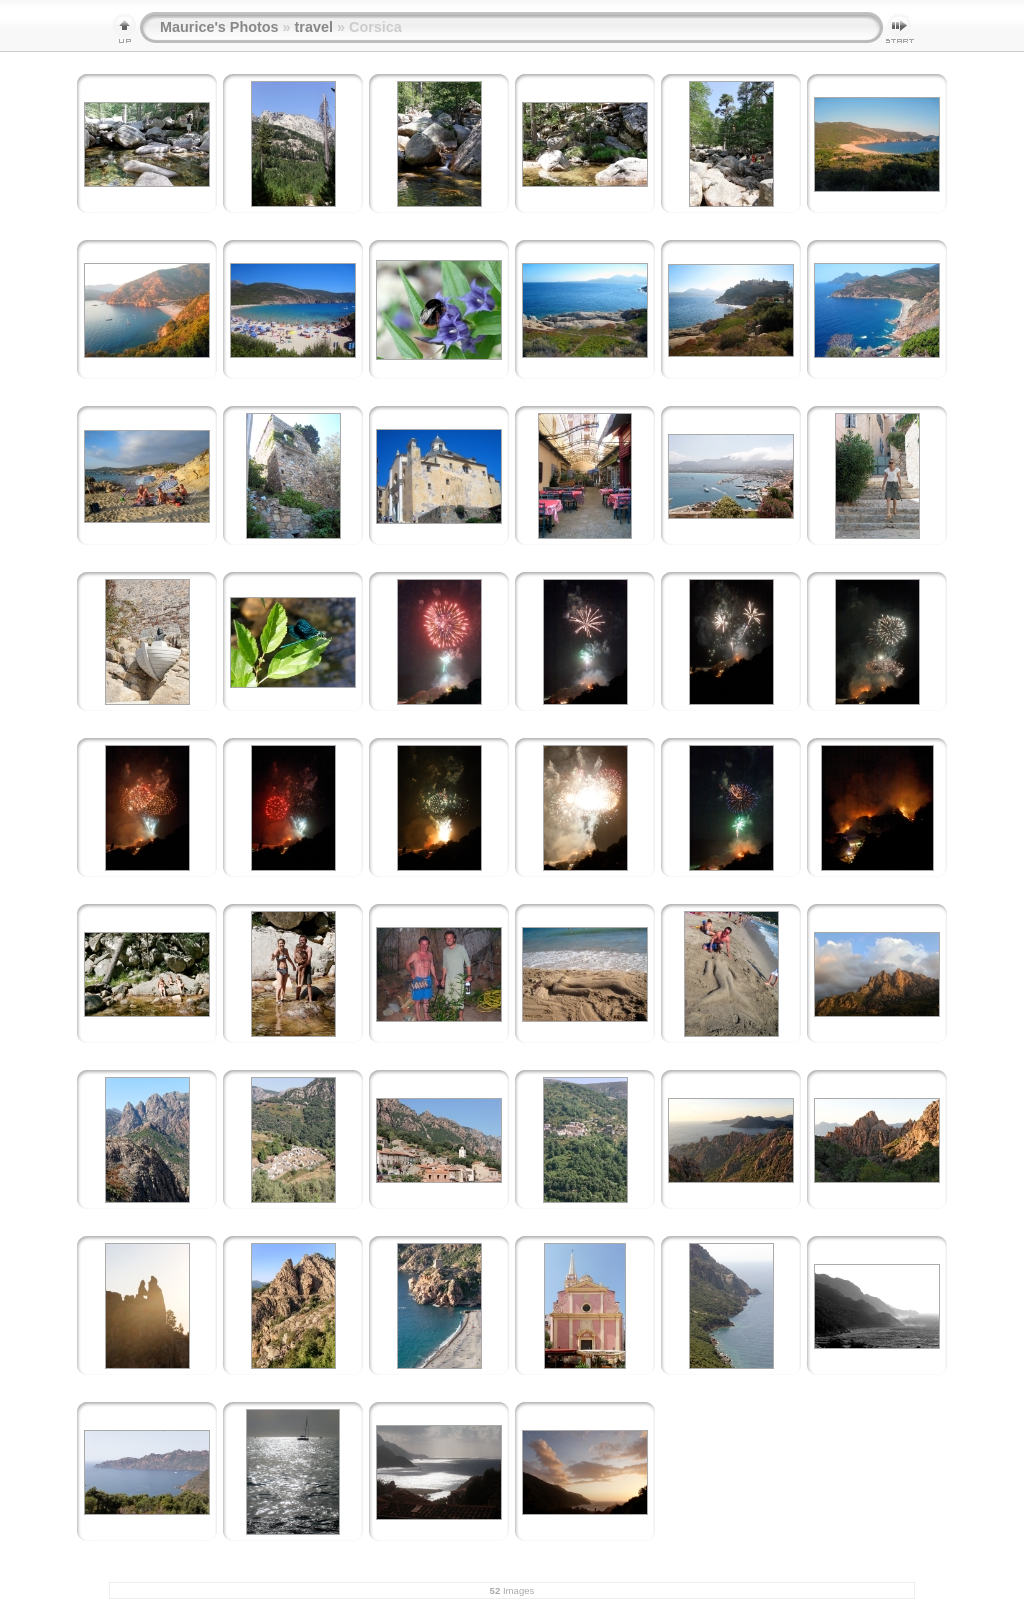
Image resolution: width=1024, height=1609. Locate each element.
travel (314, 27)
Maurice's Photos (219, 27)
